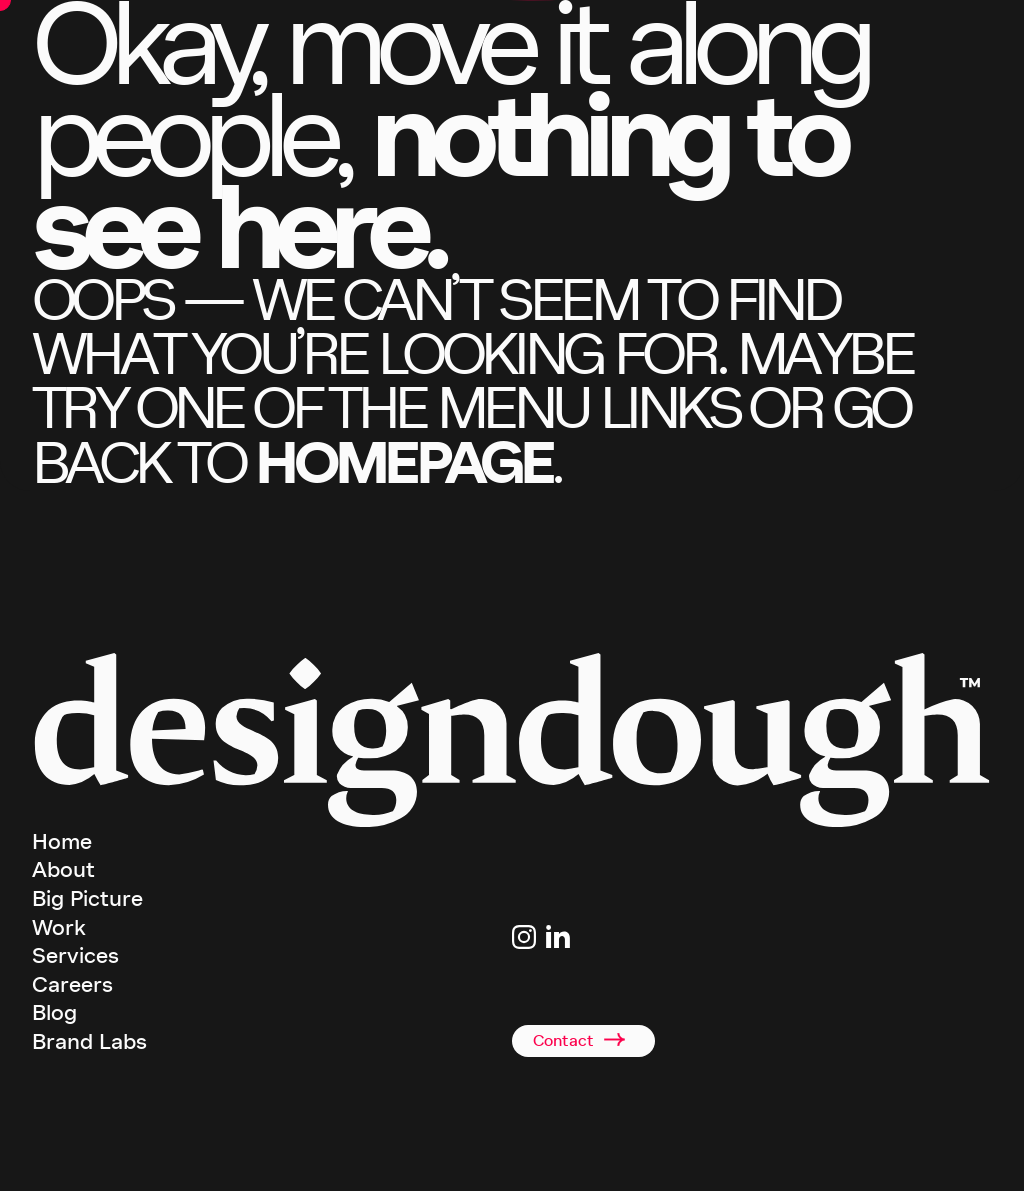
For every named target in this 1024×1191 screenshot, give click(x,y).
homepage (403, 462)
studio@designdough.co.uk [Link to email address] (580, 971)
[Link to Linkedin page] (558, 937)
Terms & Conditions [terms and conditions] (562, 1159)
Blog (54, 1013)
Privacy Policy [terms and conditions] (652, 1159)
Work (59, 928)
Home (62, 842)
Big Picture (87, 899)
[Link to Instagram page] (524, 937)
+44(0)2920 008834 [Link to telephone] (560, 995)
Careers (72, 985)
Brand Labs (89, 1042)
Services (75, 956)
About (63, 870)
